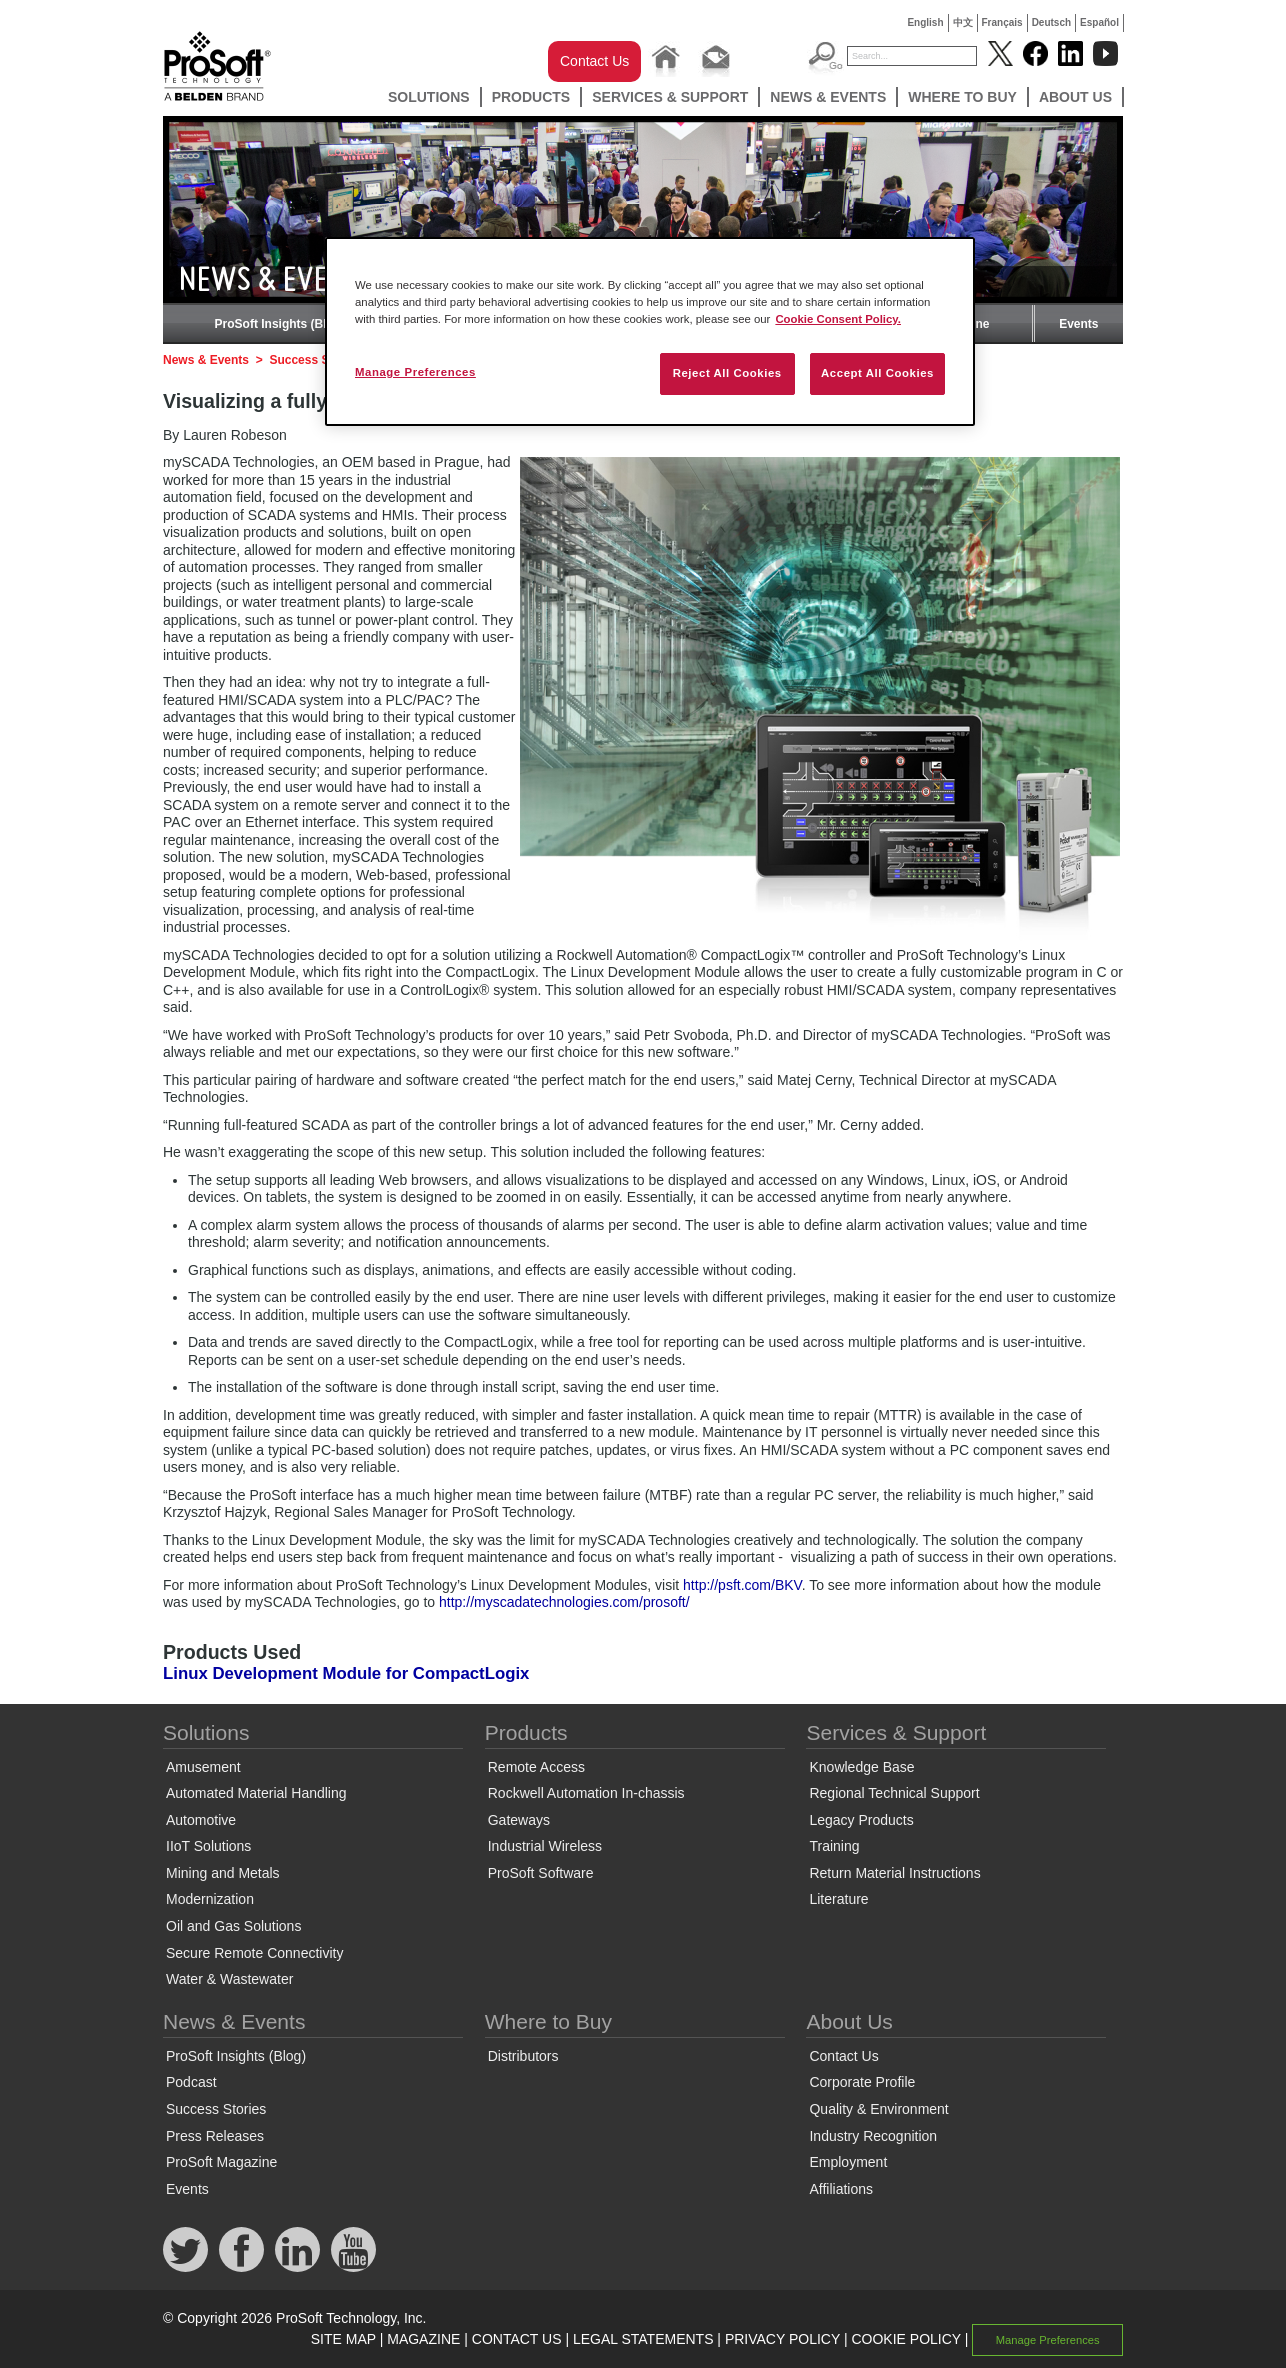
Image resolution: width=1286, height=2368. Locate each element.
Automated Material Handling (256, 1793)
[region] (650, 331)
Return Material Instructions (894, 1873)
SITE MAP (343, 2339)
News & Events (828, 97)
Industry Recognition (873, 2136)
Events (1078, 324)
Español (1099, 22)
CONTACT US (517, 2339)
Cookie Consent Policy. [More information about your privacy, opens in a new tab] (838, 319)
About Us (1075, 97)
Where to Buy (962, 97)
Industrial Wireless (545, 1846)
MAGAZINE (423, 2339)
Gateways (519, 1820)
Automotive (201, 1820)
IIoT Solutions (208, 1846)
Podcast (191, 2082)
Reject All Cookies (727, 373)
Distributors (523, 2056)
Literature (838, 1899)
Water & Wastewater (229, 1979)
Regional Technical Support (894, 1793)
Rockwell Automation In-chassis (586, 1793)
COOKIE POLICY (905, 2339)
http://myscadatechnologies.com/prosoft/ (564, 1602)
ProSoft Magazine (221, 2162)
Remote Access (536, 1767)
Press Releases (215, 2136)
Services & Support (670, 97)
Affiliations (841, 2189)
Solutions (429, 97)
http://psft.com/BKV (742, 1585)
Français (1002, 22)
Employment (848, 2162)
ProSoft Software (541, 1873)
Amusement (203, 1767)
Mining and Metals (223, 1873)
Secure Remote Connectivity (254, 1953)
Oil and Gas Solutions (233, 1926)
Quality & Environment (878, 2109)
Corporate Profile (862, 2082)
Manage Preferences (1048, 2340)
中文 (963, 22)
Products (531, 97)
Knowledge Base (861, 1767)
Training (834, 1846)
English (925, 22)
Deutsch (1051, 22)
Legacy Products (861, 1820)
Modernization (210, 1899)
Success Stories (315, 360)
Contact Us (594, 61)
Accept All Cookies (877, 373)
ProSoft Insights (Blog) (280, 324)
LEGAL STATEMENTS (643, 2339)
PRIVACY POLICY (782, 2339)
